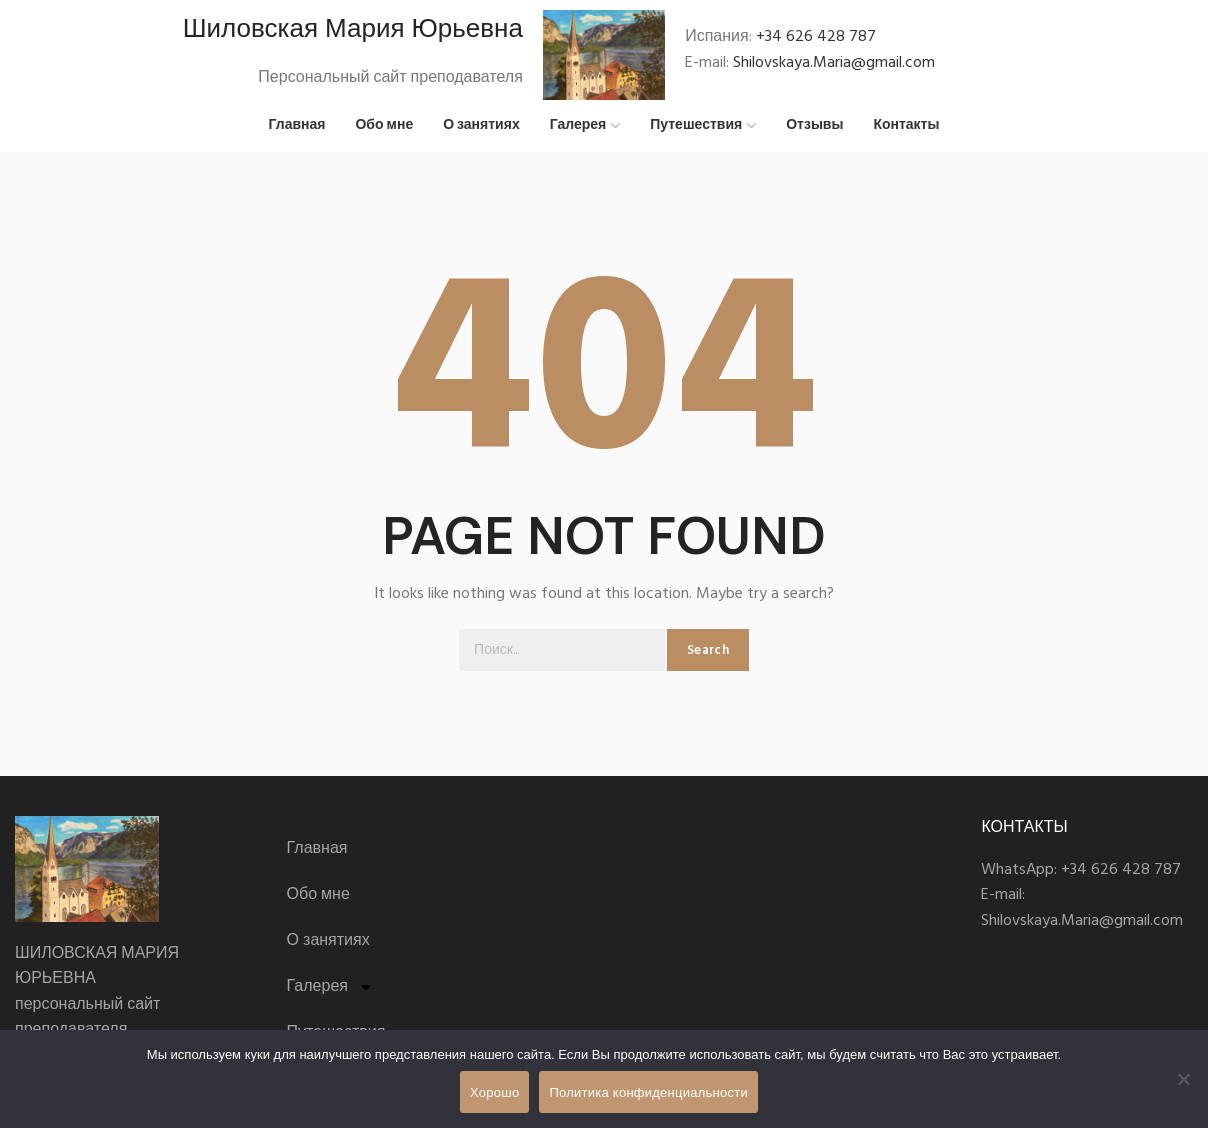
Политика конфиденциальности (648, 1092)
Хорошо (494, 1092)
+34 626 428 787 (816, 41)
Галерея (330, 995)
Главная (317, 857)
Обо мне (318, 903)
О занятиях (328, 949)
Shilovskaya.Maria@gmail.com (834, 67)
